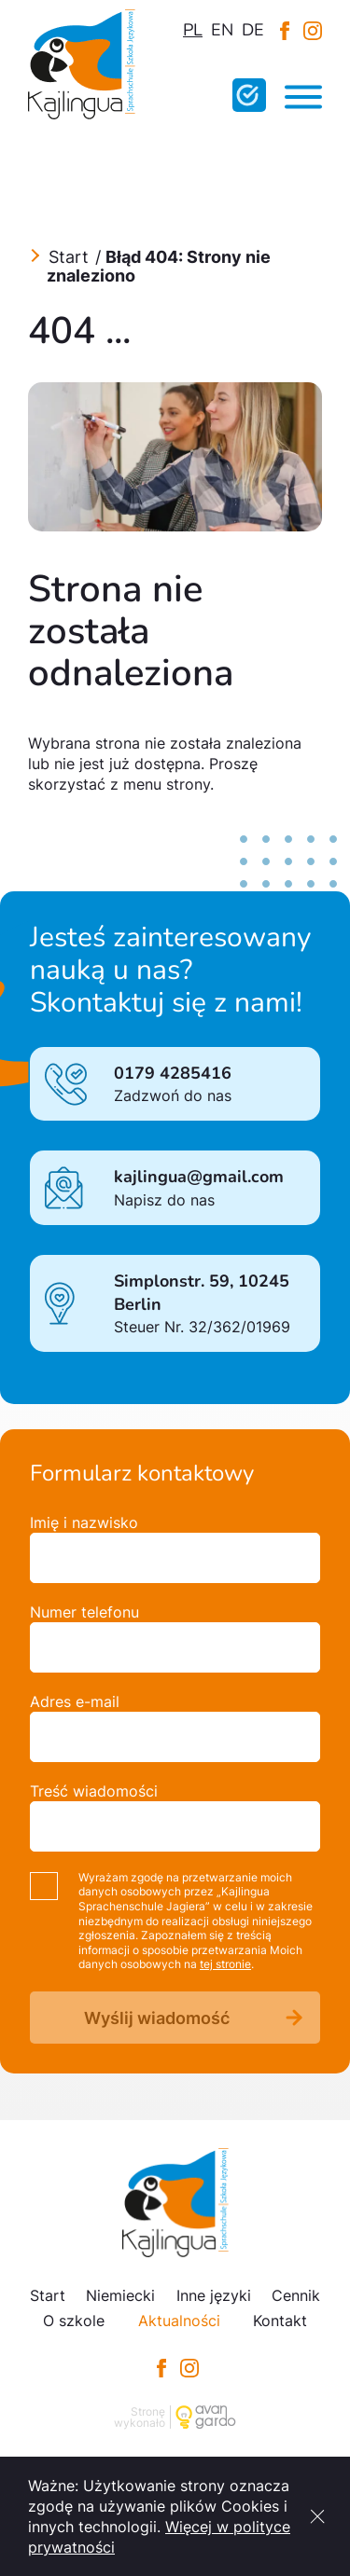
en (222, 30)
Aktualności (179, 2320)
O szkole (74, 2320)
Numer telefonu (84, 1612)
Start (69, 257)
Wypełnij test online (249, 95)
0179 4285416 (172, 1073)
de (253, 30)
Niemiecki (120, 2295)
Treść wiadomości (94, 1791)
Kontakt (280, 2320)
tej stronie (225, 1964)
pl (193, 30)
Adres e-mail (74, 1701)
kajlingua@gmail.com (199, 1176)
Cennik (296, 2295)
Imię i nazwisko (84, 1522)
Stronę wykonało (139, 2417)
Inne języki (213, 2295)
